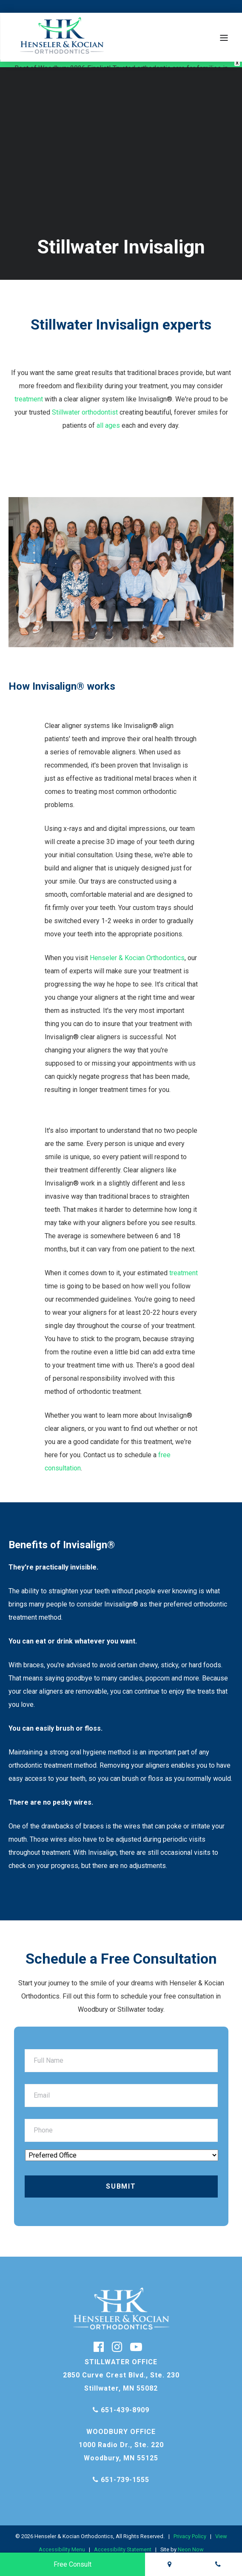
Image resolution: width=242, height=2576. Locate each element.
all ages (108, 418)
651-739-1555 (121, 2472)
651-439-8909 (121, 2402)
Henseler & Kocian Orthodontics (137, 950)
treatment (28, 391)
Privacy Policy (190, 2528)
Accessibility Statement (122, 2542)
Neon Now (191, 2542)
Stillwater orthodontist (85, 405)
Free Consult (72, 2564)
